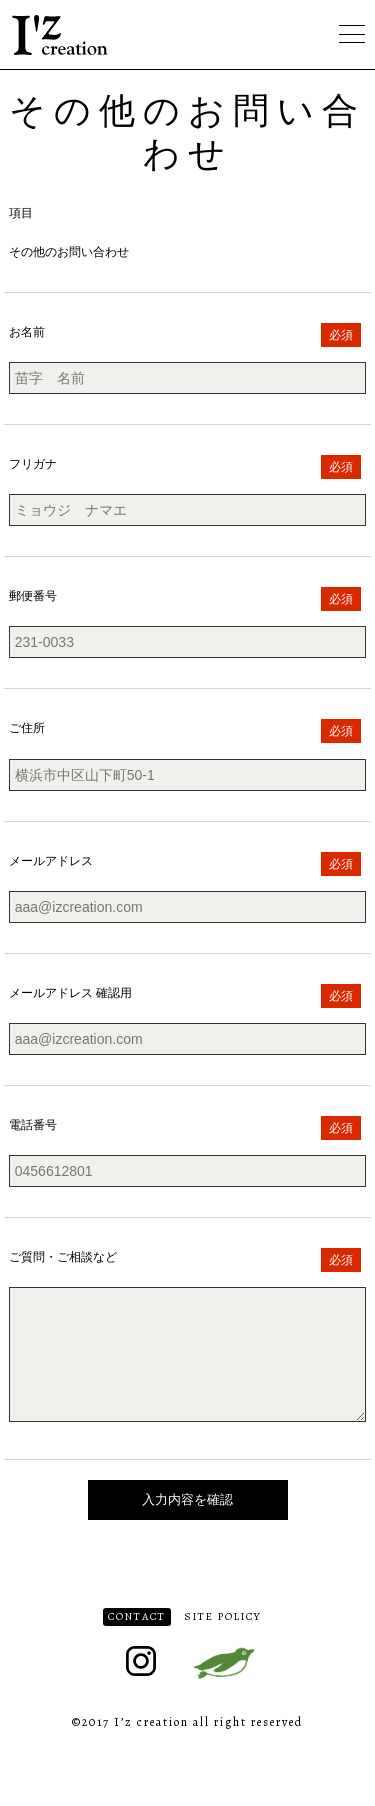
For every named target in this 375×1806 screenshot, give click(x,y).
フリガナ (33, 464)
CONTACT (137, 1640)
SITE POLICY (223, 1640)
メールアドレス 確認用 (70, 993)
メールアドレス (51, 861)
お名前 (27, 332)
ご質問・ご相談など (63, 1257)
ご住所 (27, 728)
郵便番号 (33, 596)
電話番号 (33, 1125)
